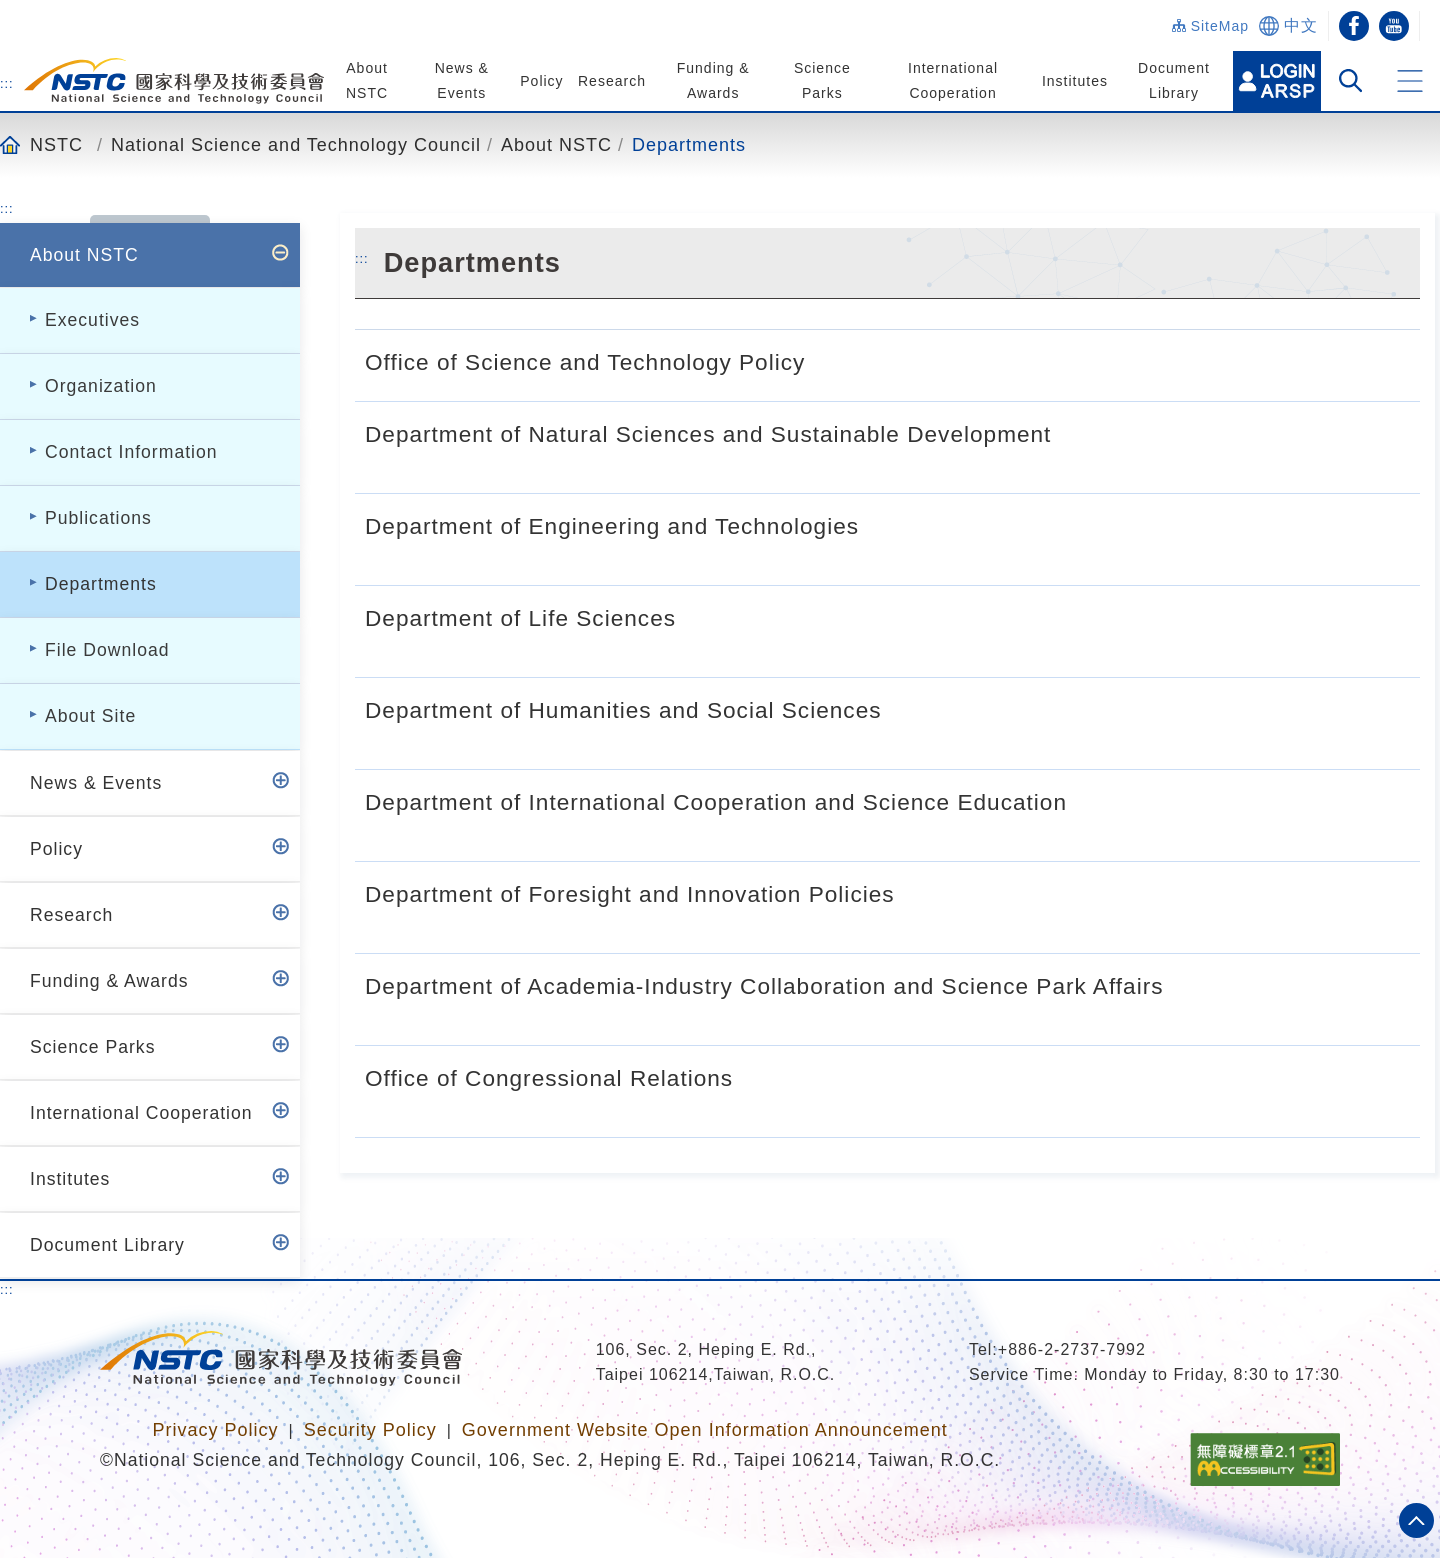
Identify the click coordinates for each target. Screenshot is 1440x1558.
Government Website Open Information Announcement (705, 1430)
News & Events (96, 783)
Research (612, 81)
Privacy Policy (215, 1430)
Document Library (107, 1245)
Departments (689, 144)
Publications (98, 518)
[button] (1410, 81)
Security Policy (370, 1430)
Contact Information (131, 452)
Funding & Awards (109, 981)
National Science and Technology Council (296, 144)
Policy (541, 81)
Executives (92, 320)
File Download (107, 650)
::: (7, 83)
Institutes (1074, 81)
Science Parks (92, 1047)
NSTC (56, 144)
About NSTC (556, 144)
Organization (101, 386)
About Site (90, 716)
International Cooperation (141, 1113)
